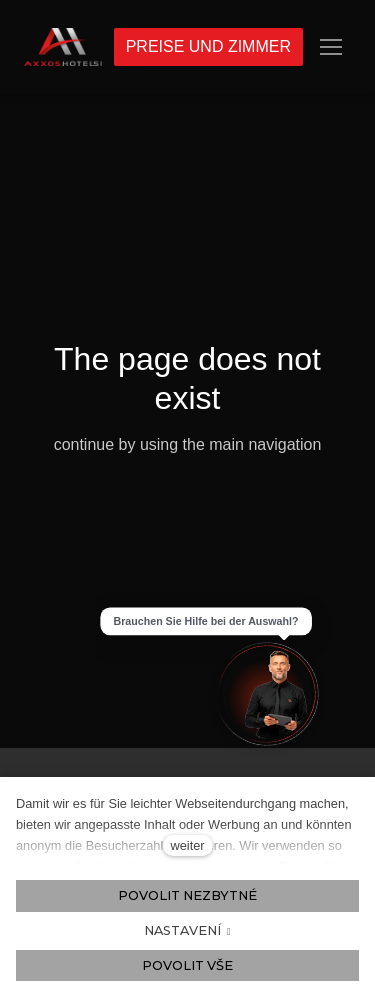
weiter (187, 845)
